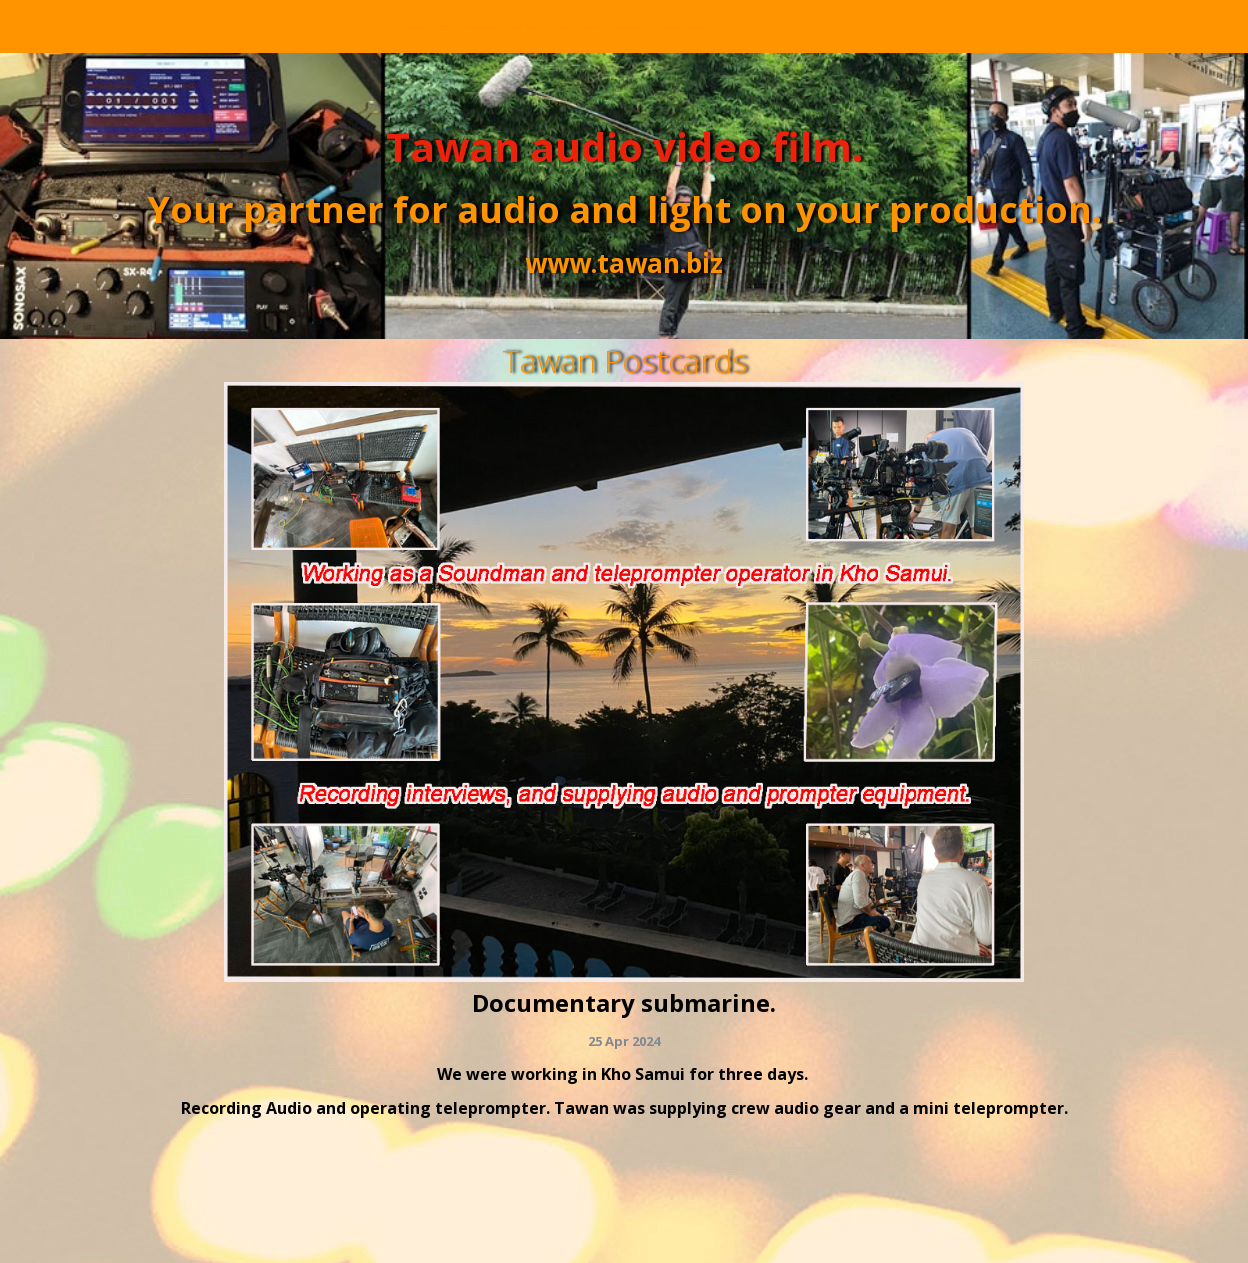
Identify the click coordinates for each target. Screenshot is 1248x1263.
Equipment (229, 26)
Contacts (636, 26)
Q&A (448, 26)
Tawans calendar (785, 26)
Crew (124, 26)
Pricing (532, 26)
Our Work (352, 26)
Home (41, 26)
